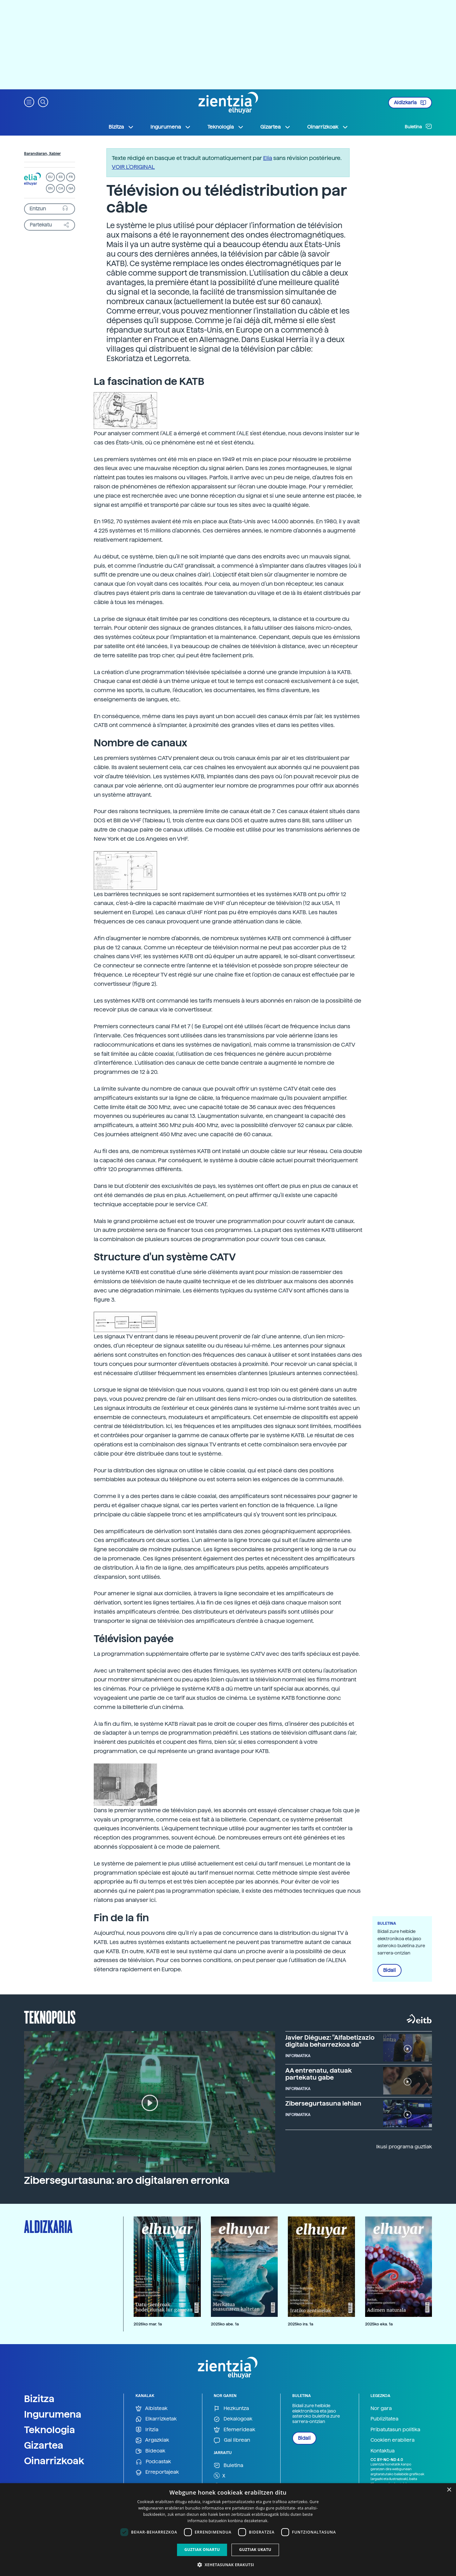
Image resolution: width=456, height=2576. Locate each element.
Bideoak (150, 2451)
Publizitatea (384, 2419)
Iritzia (147, 2429)
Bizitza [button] (121, 127)
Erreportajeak (157, 2472)
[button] (29, 101)
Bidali (389, 1970)
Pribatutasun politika (395, 2429)
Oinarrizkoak (54, 2460)
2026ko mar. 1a (148, 2324)
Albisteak (152, 2408)
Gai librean (232, 2440)
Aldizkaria (410, 102)
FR (71, 177)
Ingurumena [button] (170, 127)
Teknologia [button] (225, 127)
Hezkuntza (231, 2408)
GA (70, 188)
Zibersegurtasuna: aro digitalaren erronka (127, 2180)
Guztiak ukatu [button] (255, 2549)
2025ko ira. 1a (300, 2324)
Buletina (418, 126)
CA (60, 188)
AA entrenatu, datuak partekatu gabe (318, 2074)
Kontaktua (382, 2451)
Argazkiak (152, 2440)
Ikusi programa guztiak (404, 2147)
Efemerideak (234, 2429)
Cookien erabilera (392, 2440)
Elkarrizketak (156, 2419)
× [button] (448, 2490)
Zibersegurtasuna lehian (323, 2103)
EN (50, 188)
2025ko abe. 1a (225, 2324)
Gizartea (43, 2445)
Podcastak (153, 2461)
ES (60, 177)
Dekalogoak (233, 2419)
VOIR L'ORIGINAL (133, 166)
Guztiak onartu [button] (202, 2549)
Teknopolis (50, 2016)
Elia (267, 158)
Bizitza (39, 2398)
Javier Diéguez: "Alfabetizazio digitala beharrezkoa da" (330, 2041)
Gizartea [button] (275, 127)
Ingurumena (52, 2414)
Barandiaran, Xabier (42, 153)
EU (50, 177)
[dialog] (228, 2529)
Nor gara (381, 2408)
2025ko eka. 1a (379, 2324)
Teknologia (49, 2429)
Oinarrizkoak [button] (327, 127)
